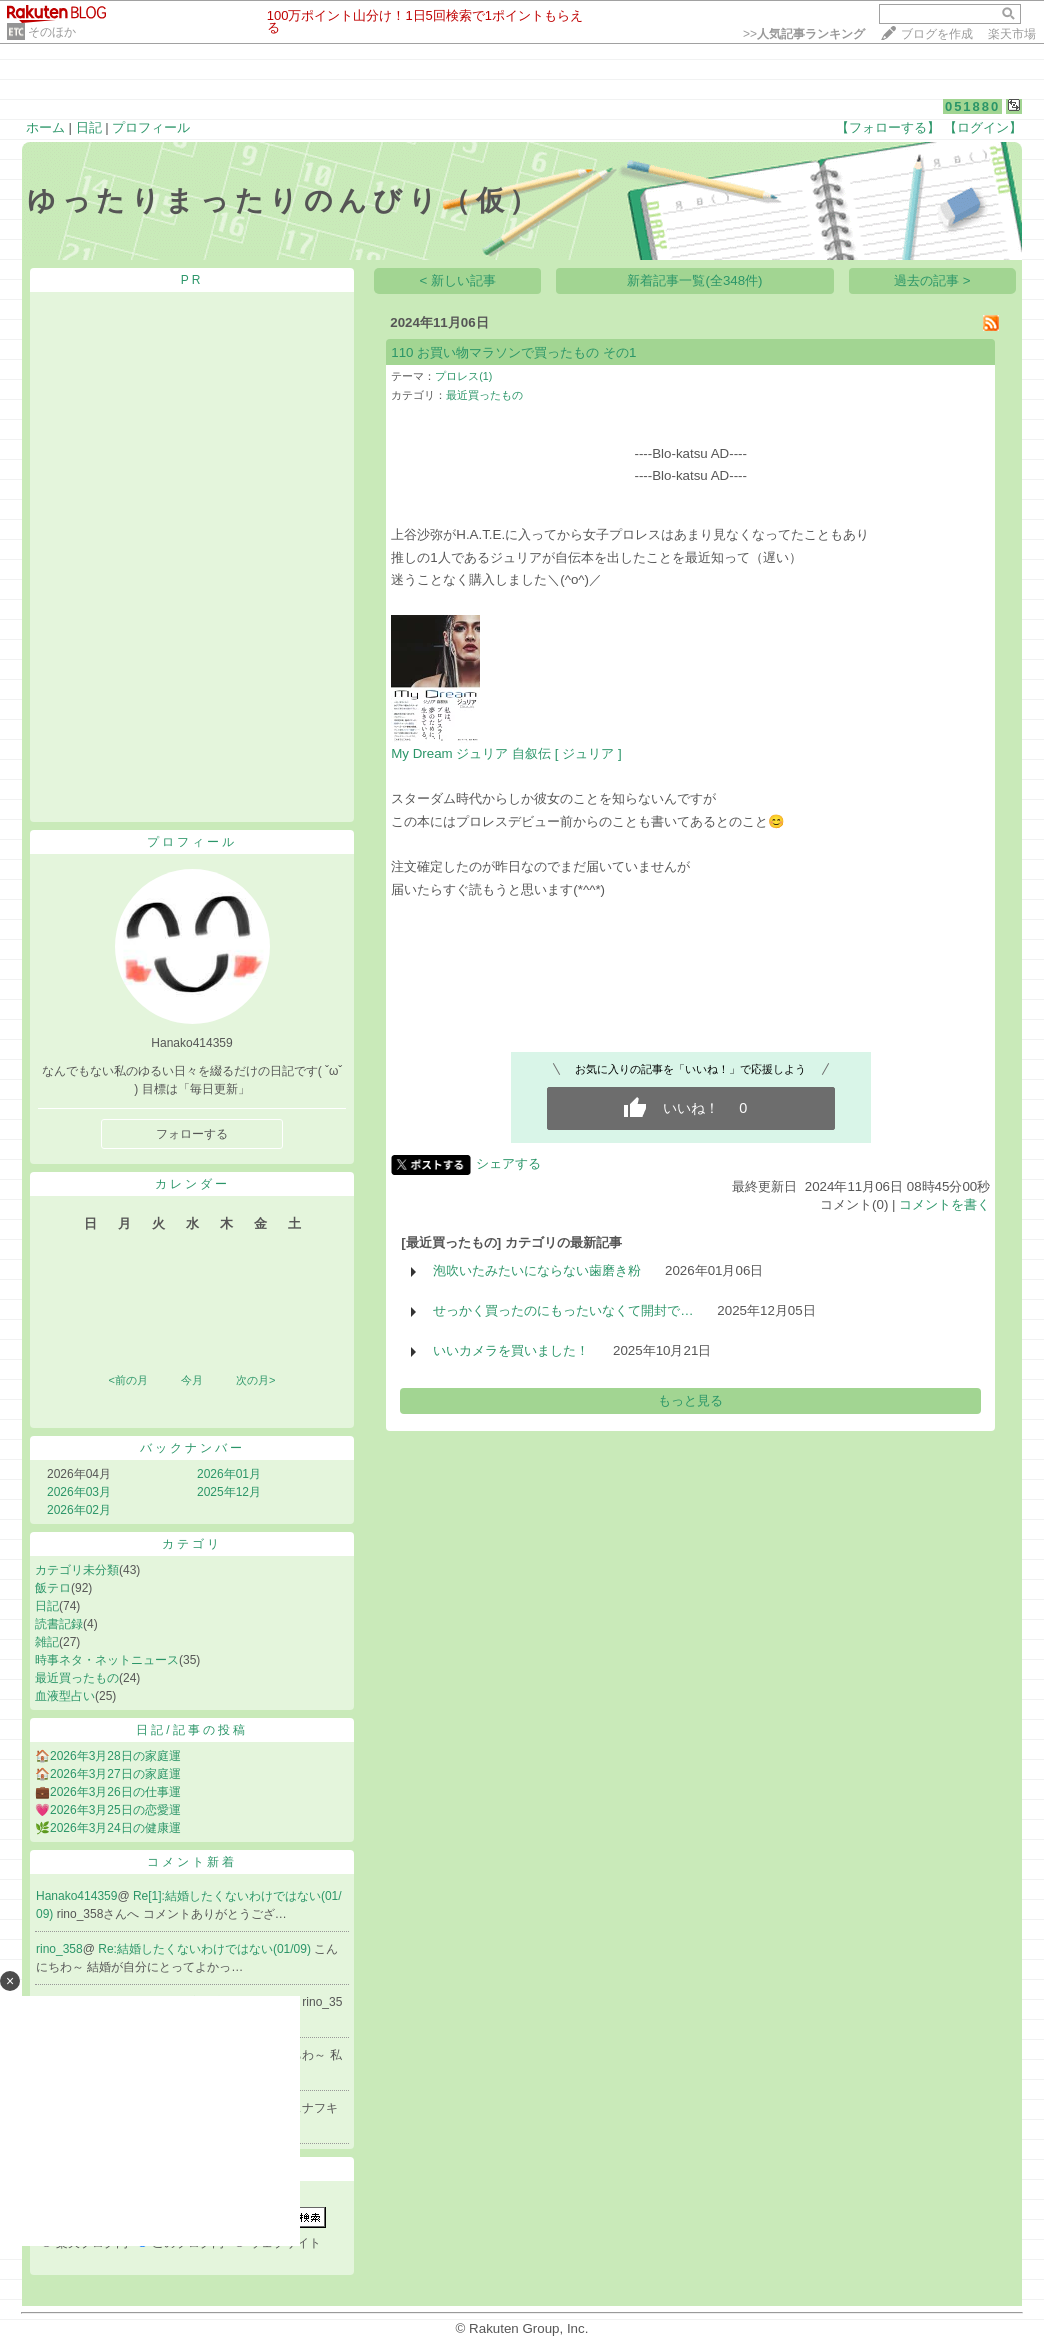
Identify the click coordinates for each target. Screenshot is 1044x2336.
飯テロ (53, 1588)
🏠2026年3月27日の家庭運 (108, 1774)
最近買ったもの (77, 1678)
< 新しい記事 (458, 280)
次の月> (255, 1380)
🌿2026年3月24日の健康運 (108, 1828)
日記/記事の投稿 (191, 1730)
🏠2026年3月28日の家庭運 (108, 1756)
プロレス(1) (463, 376)
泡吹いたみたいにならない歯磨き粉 (537, 1270)
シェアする (508, 1163)
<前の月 (127, 1380)
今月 (192, 1380)
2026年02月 (79, 1510)
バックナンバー (192, 1448)
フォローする (192, 1134)
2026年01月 (229, 1474)
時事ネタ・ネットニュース (107, 1660)
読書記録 (59, 1624)
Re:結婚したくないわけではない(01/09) (206, 1949)
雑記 (47, 1642)
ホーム (45, 127)
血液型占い (65, 1696)
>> (804, 34)
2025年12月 (229, 1492)
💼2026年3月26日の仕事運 (108, 1792)
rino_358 (59, 1949)
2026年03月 (79, 1492)
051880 (972, 106)
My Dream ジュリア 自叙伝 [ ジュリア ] (506, 753)
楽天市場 (1012, 34)
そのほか (52, 32)
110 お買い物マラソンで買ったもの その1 (513, 352)
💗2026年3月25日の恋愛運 (108, 1810)
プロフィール (151, 127)
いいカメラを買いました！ (511, 1350)
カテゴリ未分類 (77, 1570)
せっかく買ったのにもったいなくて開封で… (563, 1310)
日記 (89, 127)
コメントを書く (944, 1204)
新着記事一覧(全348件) (694, 280)
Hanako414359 (76, 1896)
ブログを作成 (937, 34)
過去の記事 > (932, 280)
